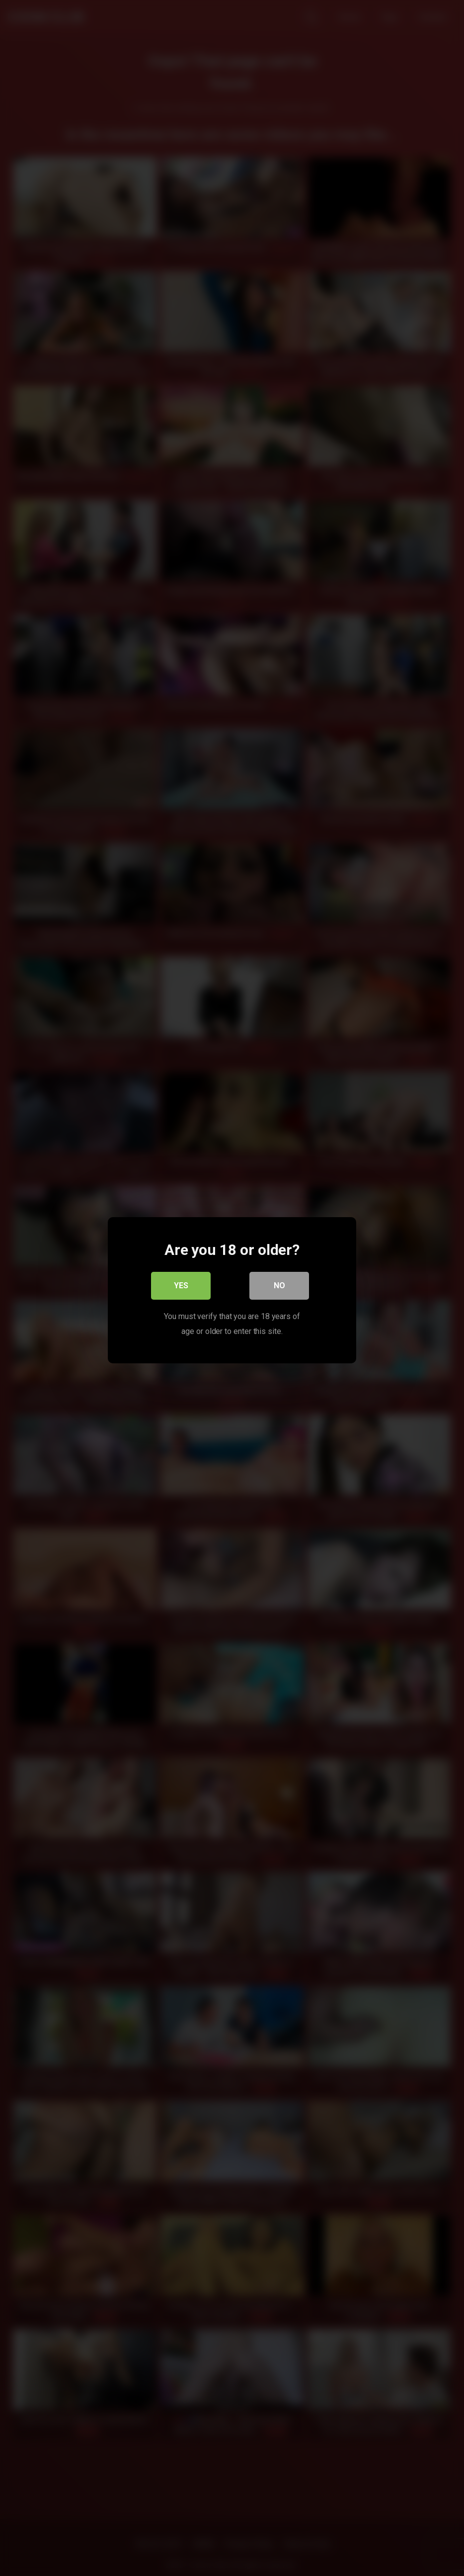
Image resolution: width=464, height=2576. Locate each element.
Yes (181, 1283)
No (279, 1283)
